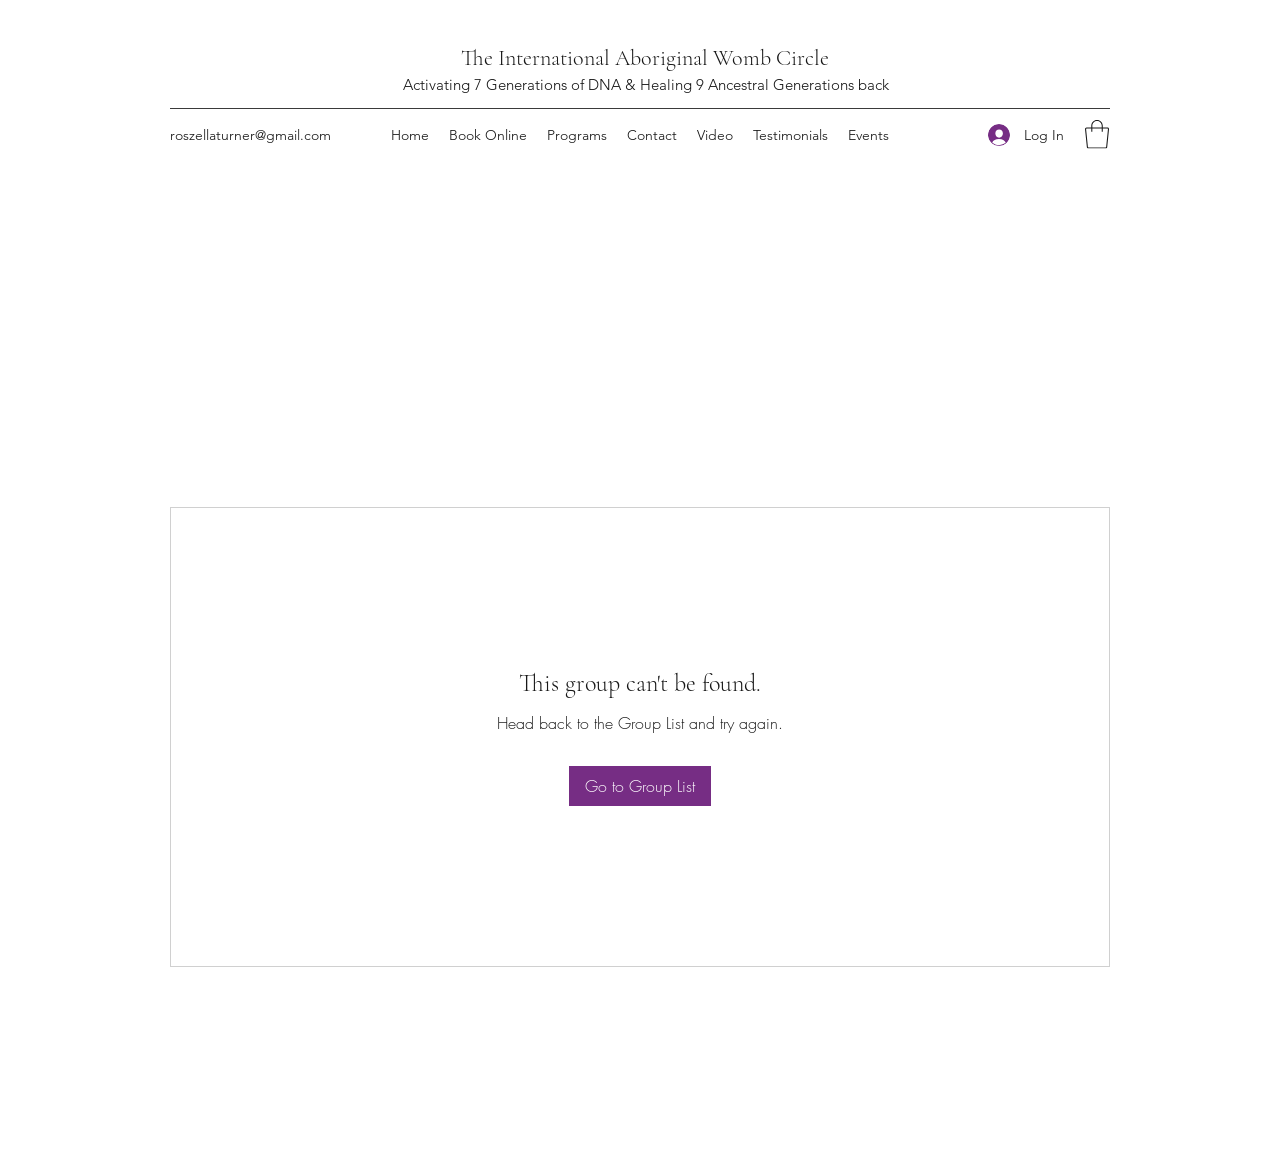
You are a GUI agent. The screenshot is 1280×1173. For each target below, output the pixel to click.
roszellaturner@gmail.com (250, 135)
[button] (1097, 134)
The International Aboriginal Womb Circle (645, 58)
